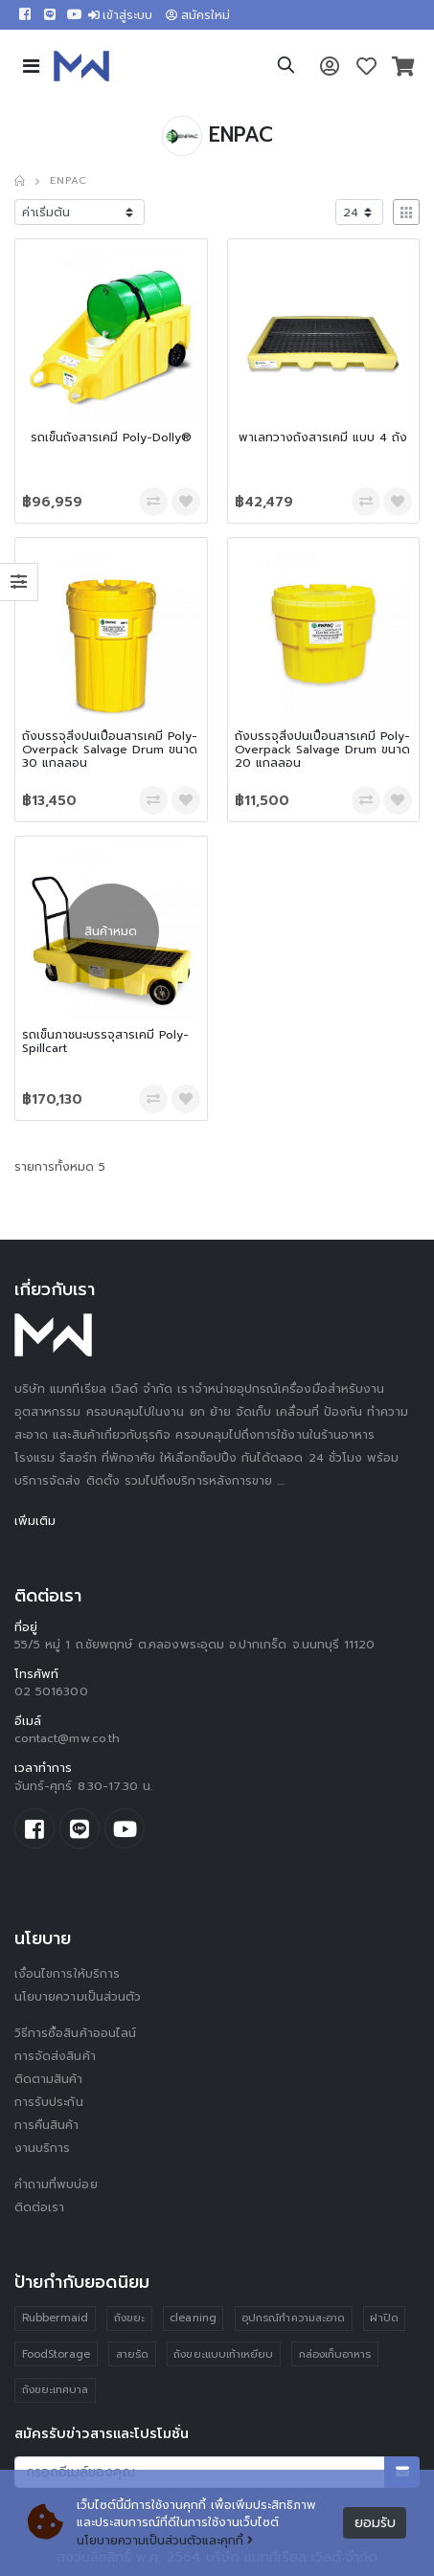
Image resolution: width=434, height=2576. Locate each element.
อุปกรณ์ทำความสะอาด (293, 2318)
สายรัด (132, 2354)
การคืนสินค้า (47, 2125)
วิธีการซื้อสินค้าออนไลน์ (75, 2033)
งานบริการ (42, 2148)
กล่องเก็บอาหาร (335, 2354)
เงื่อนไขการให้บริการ (67, 1973)
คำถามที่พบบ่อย (56, 2184)
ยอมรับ (375, 2523)
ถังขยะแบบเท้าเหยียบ (223, 2354)
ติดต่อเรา (39, 2207)
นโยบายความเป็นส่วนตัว (77, 1996)
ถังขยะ (129, 2318)
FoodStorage (56, 2354)
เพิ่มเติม (35, 1521)
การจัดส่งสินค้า (55, 2056)
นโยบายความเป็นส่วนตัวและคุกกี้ (165, 2540)
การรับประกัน (48, 2102)
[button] (286, 68)
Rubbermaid (55, 2318)
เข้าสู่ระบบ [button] (120, 15)
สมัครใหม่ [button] (198, 15)
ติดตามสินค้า (48, 2079)
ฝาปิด (384, 2318)
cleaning (193, 2318)
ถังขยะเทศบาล (55, 2390)
